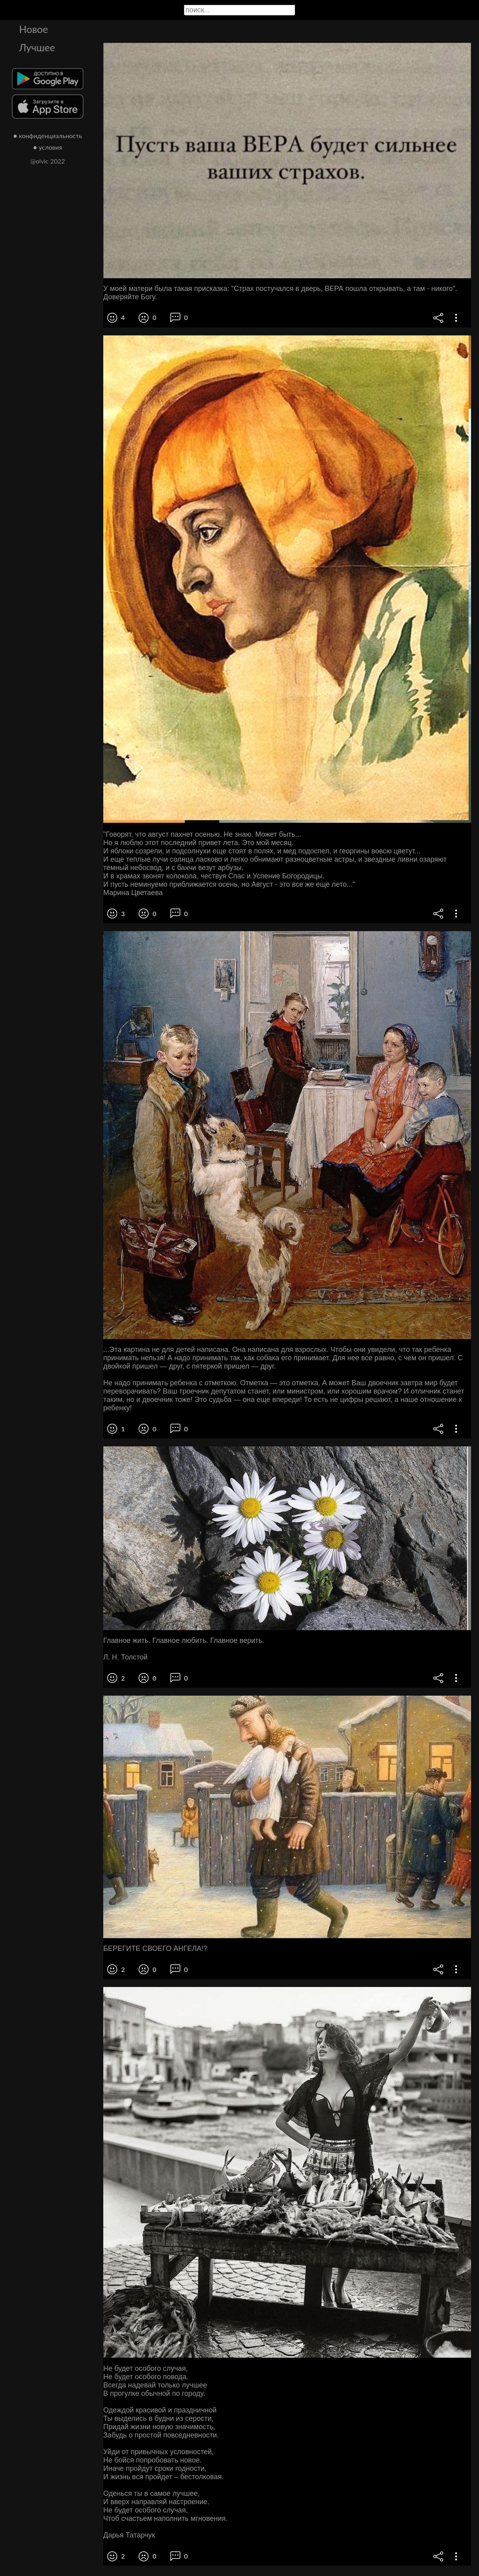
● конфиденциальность (48, 135)
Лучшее (37, 47)
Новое (33, 29)
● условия (47, 147)
